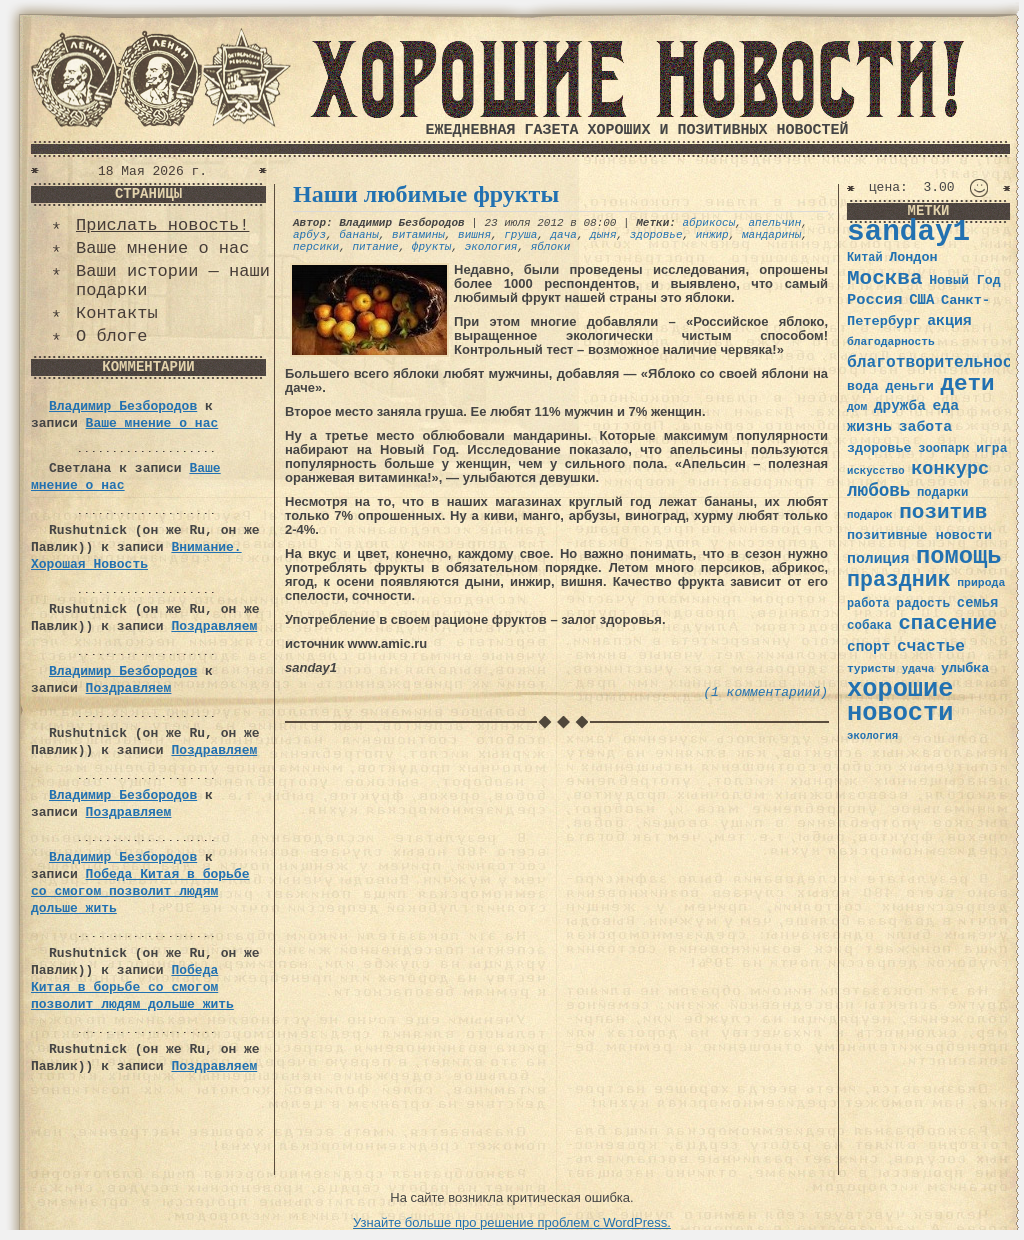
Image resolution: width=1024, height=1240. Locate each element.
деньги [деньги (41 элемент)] (909, 386)
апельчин (775, 223)
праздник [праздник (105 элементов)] (899, 580)
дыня (603, 235)
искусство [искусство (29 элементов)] (876, 471)
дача (563, 235)
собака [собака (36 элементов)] (869, 626)
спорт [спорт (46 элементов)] (868, 647)
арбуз (309, 235)
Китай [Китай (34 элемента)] (865, 258)
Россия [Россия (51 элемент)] (875, 300)
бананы (359, 235)
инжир (712, 235)
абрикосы (708, 223)
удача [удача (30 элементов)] (918, 669)
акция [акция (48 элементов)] (949, 321)
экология (491, 247)
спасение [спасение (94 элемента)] (947, 623)
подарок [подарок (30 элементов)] (870, 515)
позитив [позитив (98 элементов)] (943, 512)
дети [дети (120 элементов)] (967, 384)
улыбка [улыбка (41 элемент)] (965, 668)
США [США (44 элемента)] (921, 300)
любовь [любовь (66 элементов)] (878, 491)
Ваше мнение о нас (162, 248)
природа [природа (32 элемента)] (981, 582)
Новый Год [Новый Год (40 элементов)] (964, 280)
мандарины (771, 235)
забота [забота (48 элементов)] (925, 427)
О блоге (111, 336)
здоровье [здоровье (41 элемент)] (879, 448)
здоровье (656, 235)
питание (375, 247)
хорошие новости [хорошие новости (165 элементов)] (900, 701)
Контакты (117, 313)
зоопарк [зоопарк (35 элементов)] (943, 449)
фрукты (432, 247)
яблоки (551, 247)
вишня (474, 235)
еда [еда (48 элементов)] (945, 406)
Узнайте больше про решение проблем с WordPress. (512, 1222)
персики (316, 247)
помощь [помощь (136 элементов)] (959, 556)
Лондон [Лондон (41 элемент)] (913, 257)
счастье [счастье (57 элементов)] (931, 646)
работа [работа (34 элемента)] (868, 604)
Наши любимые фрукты (426, 194)
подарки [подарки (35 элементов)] (942, 493)
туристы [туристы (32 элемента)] (871, 668)
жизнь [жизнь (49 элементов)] (869, 427)
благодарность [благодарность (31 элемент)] (891, 342)
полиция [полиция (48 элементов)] (878, 559)
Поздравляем (214, 626)
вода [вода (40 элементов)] (863, 386)
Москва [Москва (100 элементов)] (885, 278)
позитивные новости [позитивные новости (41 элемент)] (919, 535)
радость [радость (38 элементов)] (923, 603)
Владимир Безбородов (123, 406)
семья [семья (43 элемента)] (978, 603)
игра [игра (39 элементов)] (991, 448)
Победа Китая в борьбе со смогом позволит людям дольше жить (140, 891)
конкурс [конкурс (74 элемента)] (950, 469)
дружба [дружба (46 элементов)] (900, 406)
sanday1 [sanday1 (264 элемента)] (908, 232)
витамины (418, 235)
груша (520, 235)
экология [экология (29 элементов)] (872, 736)
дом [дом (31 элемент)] (857, 407)
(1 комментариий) (765, 692)
